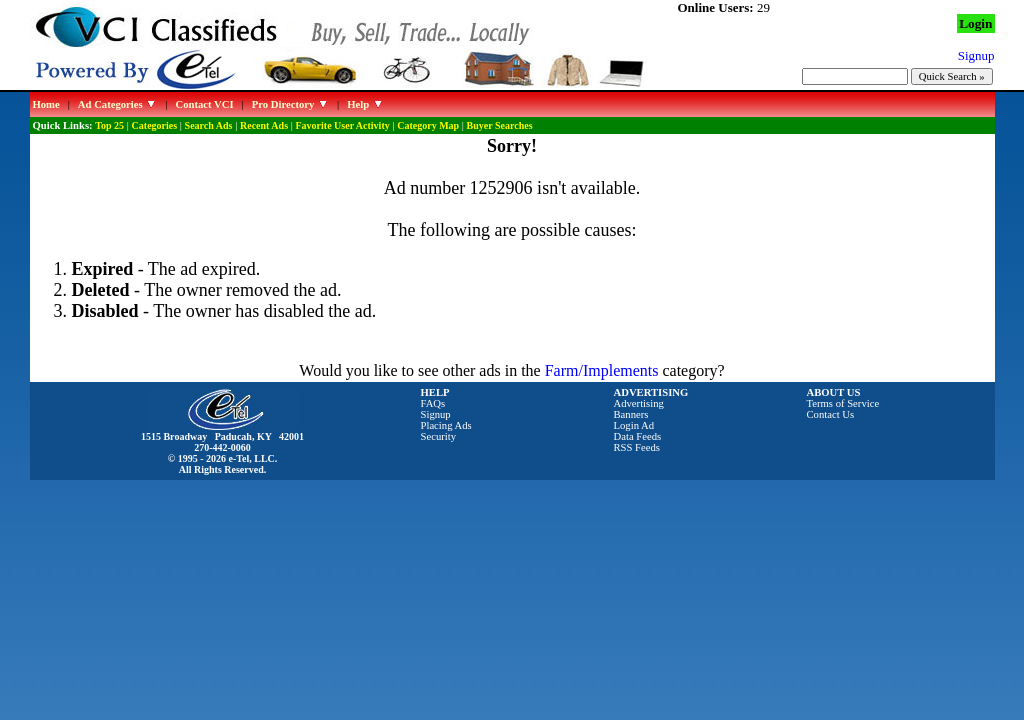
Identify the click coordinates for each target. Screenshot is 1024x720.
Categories (155, 125)
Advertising (639, 403)
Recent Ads (264, 125)
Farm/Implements (602, 370)
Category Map (428, 125)
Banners (631, 414)
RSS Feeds (637, 447)
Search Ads (209, 125)
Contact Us (831, 414)
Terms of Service (843, 403)
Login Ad (634, 425)
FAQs (433, 403)
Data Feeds (638, 436)
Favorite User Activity (343, 125)
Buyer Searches (500, 125)
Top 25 (109, 125)
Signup (436, 414)
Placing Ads (446, 425)
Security (439, 436)
